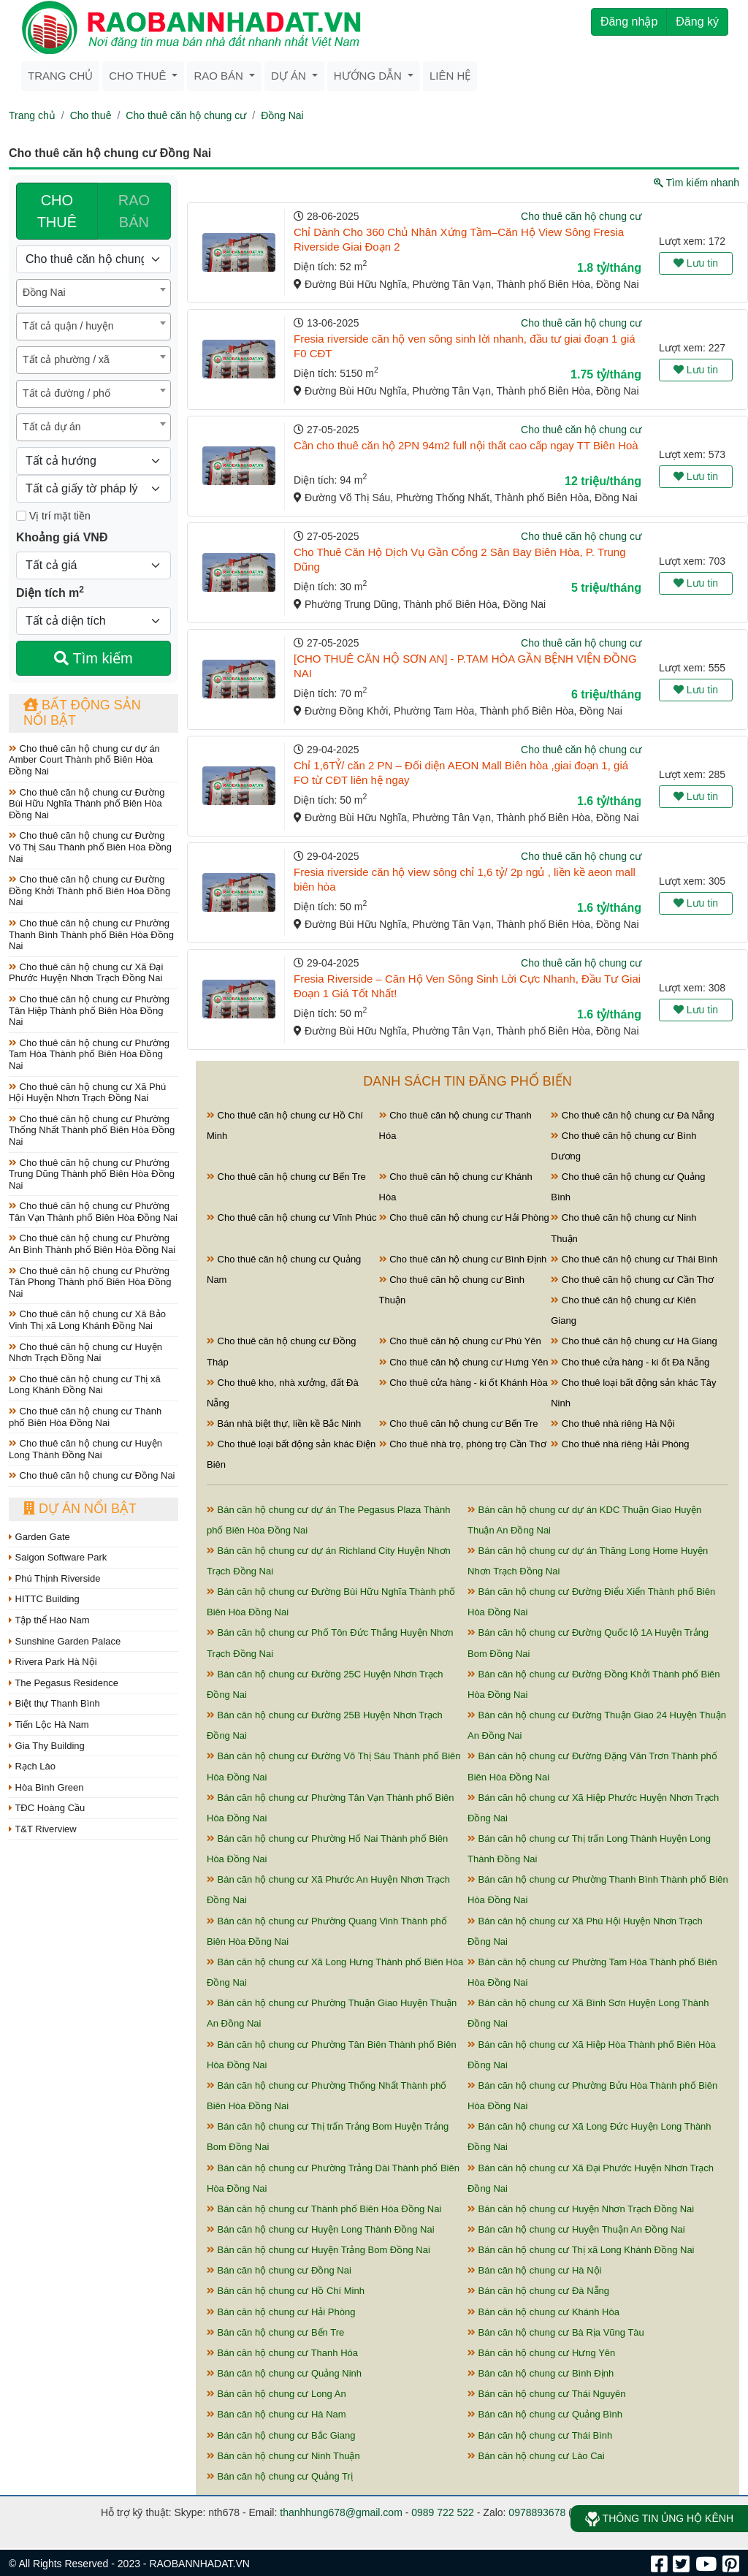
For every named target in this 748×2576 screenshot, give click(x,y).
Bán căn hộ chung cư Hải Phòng (281, 2311)
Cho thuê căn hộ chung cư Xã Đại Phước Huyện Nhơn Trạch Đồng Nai (86, 972)
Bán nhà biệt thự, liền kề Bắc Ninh (284, 1423)
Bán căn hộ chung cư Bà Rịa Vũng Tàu (556, 2332)
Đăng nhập (628, 21)
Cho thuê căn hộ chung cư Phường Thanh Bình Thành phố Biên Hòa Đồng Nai (91, 934)
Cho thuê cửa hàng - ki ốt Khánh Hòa (463, 1382)
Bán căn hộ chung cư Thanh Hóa (282, 2352)
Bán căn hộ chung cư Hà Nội (534, 2270)
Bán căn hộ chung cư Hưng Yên (541, 2352)
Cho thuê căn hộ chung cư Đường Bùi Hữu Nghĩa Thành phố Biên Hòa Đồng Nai (86, 803)
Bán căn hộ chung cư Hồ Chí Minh (286, 2290)
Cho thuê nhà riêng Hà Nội (612, 1423)
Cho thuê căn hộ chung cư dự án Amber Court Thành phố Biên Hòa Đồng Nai (84, 760)
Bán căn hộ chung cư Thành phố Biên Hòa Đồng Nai (324, 2208)
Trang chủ (60, 75)
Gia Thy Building (47, 1745)
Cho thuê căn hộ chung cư (186, 115)
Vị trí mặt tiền (53, 516)
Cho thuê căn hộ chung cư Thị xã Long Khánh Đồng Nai (85, 1384)
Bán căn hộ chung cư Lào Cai (536, 2455)
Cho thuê (139, 75)
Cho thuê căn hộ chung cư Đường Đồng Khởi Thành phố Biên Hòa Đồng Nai (89, 890)
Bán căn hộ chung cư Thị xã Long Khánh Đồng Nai (581, 2249)
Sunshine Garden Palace (65, 1641)
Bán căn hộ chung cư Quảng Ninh (284, 2373)
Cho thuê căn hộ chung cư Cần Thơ (632, 1279)
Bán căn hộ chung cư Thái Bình (540, 2435)
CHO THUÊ (57, 211)
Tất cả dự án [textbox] (51, 426)
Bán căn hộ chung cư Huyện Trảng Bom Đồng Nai (318, 2249)
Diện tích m (50, 591)
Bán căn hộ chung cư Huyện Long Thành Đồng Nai (321, 2229)
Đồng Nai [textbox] (44, 292)
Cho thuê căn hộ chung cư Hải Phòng (464, 1217)
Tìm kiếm (93, 658)
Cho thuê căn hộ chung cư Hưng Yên (464, 1362)
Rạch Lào (32, 1766)
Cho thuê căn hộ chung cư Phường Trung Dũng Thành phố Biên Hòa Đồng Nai (92, 1174)
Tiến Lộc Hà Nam (49, 1724)
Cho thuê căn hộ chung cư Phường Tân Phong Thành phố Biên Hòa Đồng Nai (90, 1282)
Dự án (290, 75)
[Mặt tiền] (21, 516)
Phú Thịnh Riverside (55, 1578)
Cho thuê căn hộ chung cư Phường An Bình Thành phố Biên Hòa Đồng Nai (92, 1243)
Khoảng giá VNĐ (61, 537)
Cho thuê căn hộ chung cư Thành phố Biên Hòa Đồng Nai (85, 1417)
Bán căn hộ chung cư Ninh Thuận (283, 2455)
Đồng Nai (282, 115)
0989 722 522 (442, 2512)
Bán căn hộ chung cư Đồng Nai (279, 2270)
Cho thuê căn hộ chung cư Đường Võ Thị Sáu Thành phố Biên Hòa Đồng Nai (90, 847)
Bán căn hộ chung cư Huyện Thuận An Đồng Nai (576, 2229)
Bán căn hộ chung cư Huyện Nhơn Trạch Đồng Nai (581, 2208)
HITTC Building (44, 1598)
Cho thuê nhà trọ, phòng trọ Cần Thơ (462, 1443)
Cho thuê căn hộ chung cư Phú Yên (460, 1340)
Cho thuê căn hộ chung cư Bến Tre (286, 1176)
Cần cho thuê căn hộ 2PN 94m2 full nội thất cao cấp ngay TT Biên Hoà (466, 445)
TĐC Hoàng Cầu (47, 1807)
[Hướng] (93, 461)
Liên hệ (450, 75)
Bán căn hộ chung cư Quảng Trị (280, 2476)
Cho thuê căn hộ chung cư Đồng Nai (92, 1475)
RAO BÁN (134, 211)
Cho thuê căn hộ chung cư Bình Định (463, 1259)
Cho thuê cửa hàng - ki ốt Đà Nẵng (630, 1362)
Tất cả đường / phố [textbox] (66, 393)
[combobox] (93, 293)
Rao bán (220, 75)
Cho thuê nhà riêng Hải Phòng (620, 1443)
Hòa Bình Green (46, 1787)
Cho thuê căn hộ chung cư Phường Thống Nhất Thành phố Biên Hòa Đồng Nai (92, 1130)
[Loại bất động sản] (93, 259)
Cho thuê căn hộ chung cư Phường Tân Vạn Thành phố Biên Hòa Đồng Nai (93, 1211)
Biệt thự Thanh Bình (54, 1703)
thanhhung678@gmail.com (341, 2512)
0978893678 (536, 2512)
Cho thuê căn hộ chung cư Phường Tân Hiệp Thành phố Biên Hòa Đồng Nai (89, 1010)
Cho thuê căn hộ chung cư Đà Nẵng (632, 1115)
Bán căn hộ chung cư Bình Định (541, 2373)
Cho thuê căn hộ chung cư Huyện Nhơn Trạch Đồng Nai (85, 1352)
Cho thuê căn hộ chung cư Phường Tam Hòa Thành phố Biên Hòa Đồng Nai (89, 1054)
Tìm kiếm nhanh (696, 182)
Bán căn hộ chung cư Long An (276, 2393)
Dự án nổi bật (80, 1508)
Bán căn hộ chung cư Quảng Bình (545, 2414)
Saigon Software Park (58, 1557)
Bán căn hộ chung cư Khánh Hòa (543, 2311)
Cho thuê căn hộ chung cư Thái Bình (634, 1259)
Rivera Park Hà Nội (53, 1661)
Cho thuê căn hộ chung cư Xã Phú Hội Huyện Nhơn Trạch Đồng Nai (87, 1092)
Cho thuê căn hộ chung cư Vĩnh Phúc (292, 1217)
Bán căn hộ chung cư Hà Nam (276, 2414)
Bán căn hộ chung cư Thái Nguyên (546, 2393)
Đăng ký (697, 21)
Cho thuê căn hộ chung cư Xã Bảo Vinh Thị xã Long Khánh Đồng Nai (87, 1319)
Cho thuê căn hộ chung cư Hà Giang (634, 1340)
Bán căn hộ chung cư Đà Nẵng (538, 2290)
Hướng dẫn (369, 75)
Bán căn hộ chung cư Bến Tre (275, 2332)
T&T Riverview (43, 1829)
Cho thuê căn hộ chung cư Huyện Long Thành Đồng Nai (85, 1449)
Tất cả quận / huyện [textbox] (68, 326)
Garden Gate (39, 1536)
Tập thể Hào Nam (49, 1620)
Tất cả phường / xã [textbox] (66, 359)
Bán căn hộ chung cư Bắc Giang (281, 2435)
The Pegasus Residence (63, 1682)
